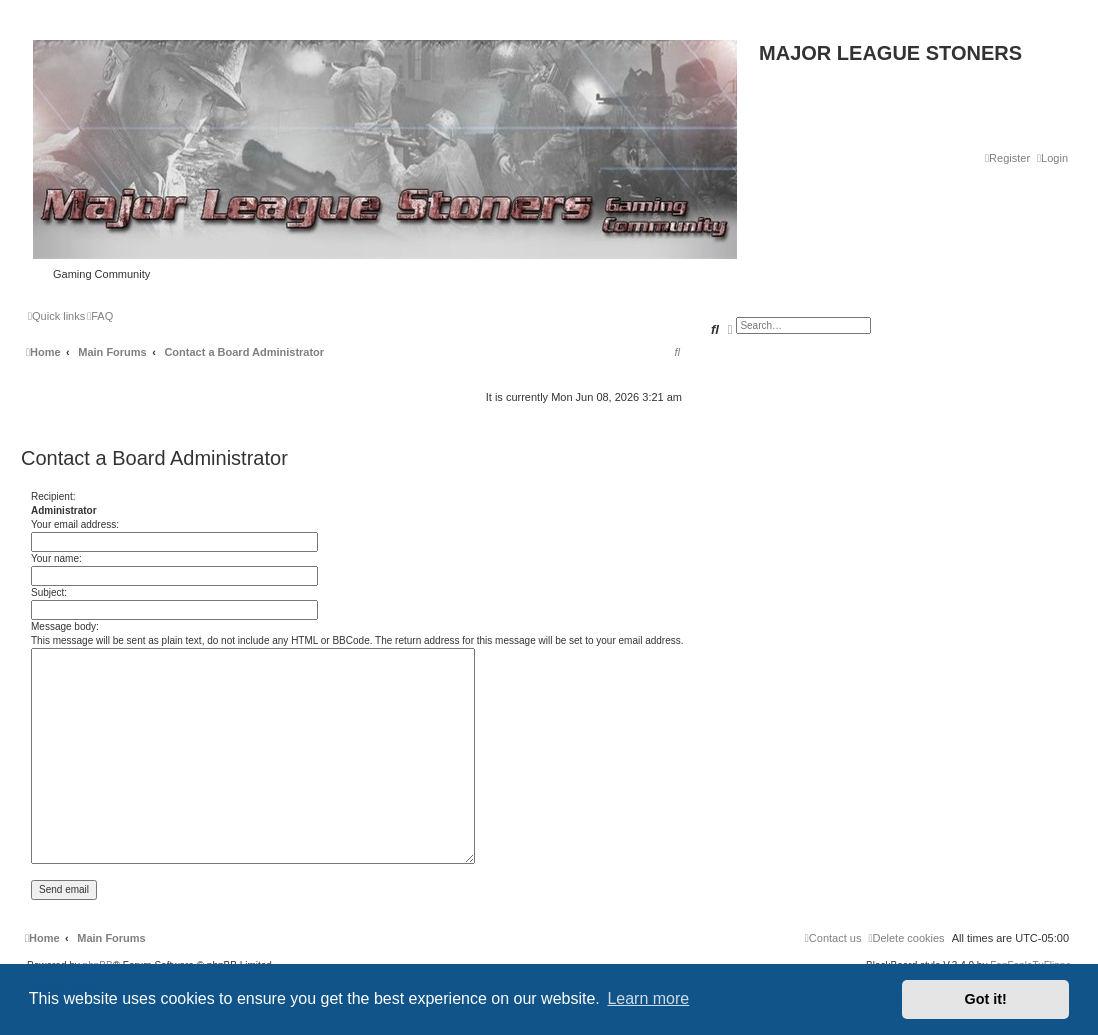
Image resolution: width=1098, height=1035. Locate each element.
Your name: (56, 558)
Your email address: (75, 524)
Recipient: (53, 496)
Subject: (49, 592)
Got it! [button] (986, 999)
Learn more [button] (648, 998)
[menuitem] (1052, 158)
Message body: (65, 626)
